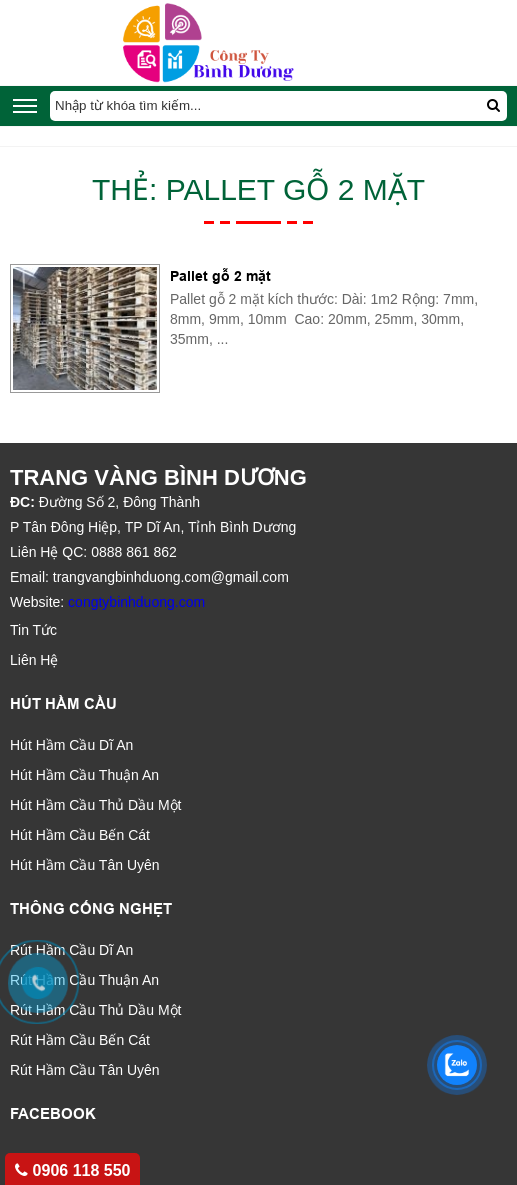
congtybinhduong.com (136, 602)
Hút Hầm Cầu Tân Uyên (85, 865)
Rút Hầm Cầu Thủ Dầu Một (95, 1010)
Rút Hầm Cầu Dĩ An (71, 950)
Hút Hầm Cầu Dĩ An (71, 745)
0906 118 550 (72, 1170)
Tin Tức (33, 630)
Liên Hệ (34, 660)
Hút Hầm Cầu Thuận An (84, 775)
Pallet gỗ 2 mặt (220, 276)
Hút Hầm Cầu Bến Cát (80, 835)
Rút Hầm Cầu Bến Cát (80, 1040)
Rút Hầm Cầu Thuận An (84, 980)
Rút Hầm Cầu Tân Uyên (85, 1070)
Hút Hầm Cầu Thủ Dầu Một (95, 805)
